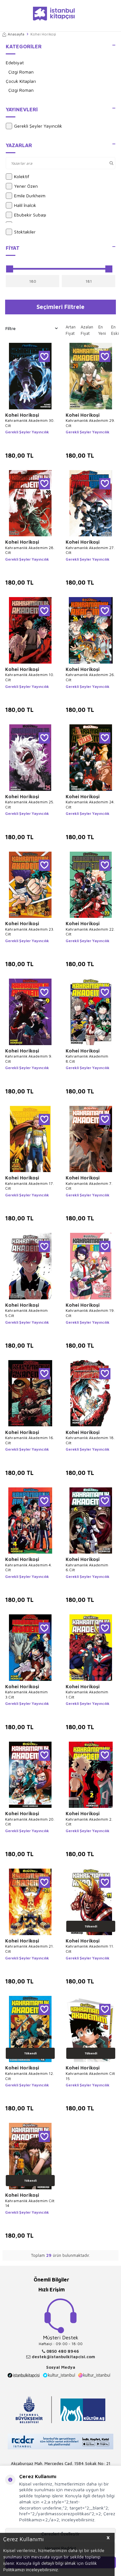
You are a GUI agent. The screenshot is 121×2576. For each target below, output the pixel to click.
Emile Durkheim (25, 196)
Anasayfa (13, 34)
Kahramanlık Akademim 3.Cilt (26, 1694)
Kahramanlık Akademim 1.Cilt (87, 1694)
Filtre (31, 328)
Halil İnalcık (21, 205)
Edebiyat (15, 62)
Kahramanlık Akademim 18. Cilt (90, 1440)
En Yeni (102, 330)
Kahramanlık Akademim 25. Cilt (29, 804)
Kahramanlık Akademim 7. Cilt (89, 1186)
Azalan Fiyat (87, 330)
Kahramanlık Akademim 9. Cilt (28, 1059)
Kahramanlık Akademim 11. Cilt (90, 1949)
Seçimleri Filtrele (60, 306)
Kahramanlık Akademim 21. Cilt (29, 1949)
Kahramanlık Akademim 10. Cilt (29, 677)
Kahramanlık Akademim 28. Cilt (29, 550)
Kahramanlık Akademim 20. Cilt (29, 1822)
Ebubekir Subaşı (26, 215)
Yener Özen (22, 186)
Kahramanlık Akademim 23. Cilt (29, 932)
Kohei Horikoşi (22, 415)
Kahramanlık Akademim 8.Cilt (87, 1059)
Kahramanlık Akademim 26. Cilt (90, 677)
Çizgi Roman (21, 72)
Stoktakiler (21, 232)
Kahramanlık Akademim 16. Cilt (29, 1440)
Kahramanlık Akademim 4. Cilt (28, 1567)
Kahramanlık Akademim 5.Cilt (26, 1313)
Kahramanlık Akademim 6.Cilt (87, 1567)
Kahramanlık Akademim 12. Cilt (29, 2076)
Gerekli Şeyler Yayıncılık (34, 126)
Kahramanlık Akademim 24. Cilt (90, 804)
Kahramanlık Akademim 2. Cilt (89, 1822)
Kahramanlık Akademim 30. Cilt (29, 423)
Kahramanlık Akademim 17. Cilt (29, 1186)
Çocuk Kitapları (21, 81)
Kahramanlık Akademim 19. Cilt (90, 1313)
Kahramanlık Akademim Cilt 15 (90, 2076)
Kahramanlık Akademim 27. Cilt (90, 550)
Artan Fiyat (71, 330)
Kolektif (17, 176)
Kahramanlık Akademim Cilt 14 (29, 2203)
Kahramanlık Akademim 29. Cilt (90, 423)
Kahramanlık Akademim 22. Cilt (90, 932)
